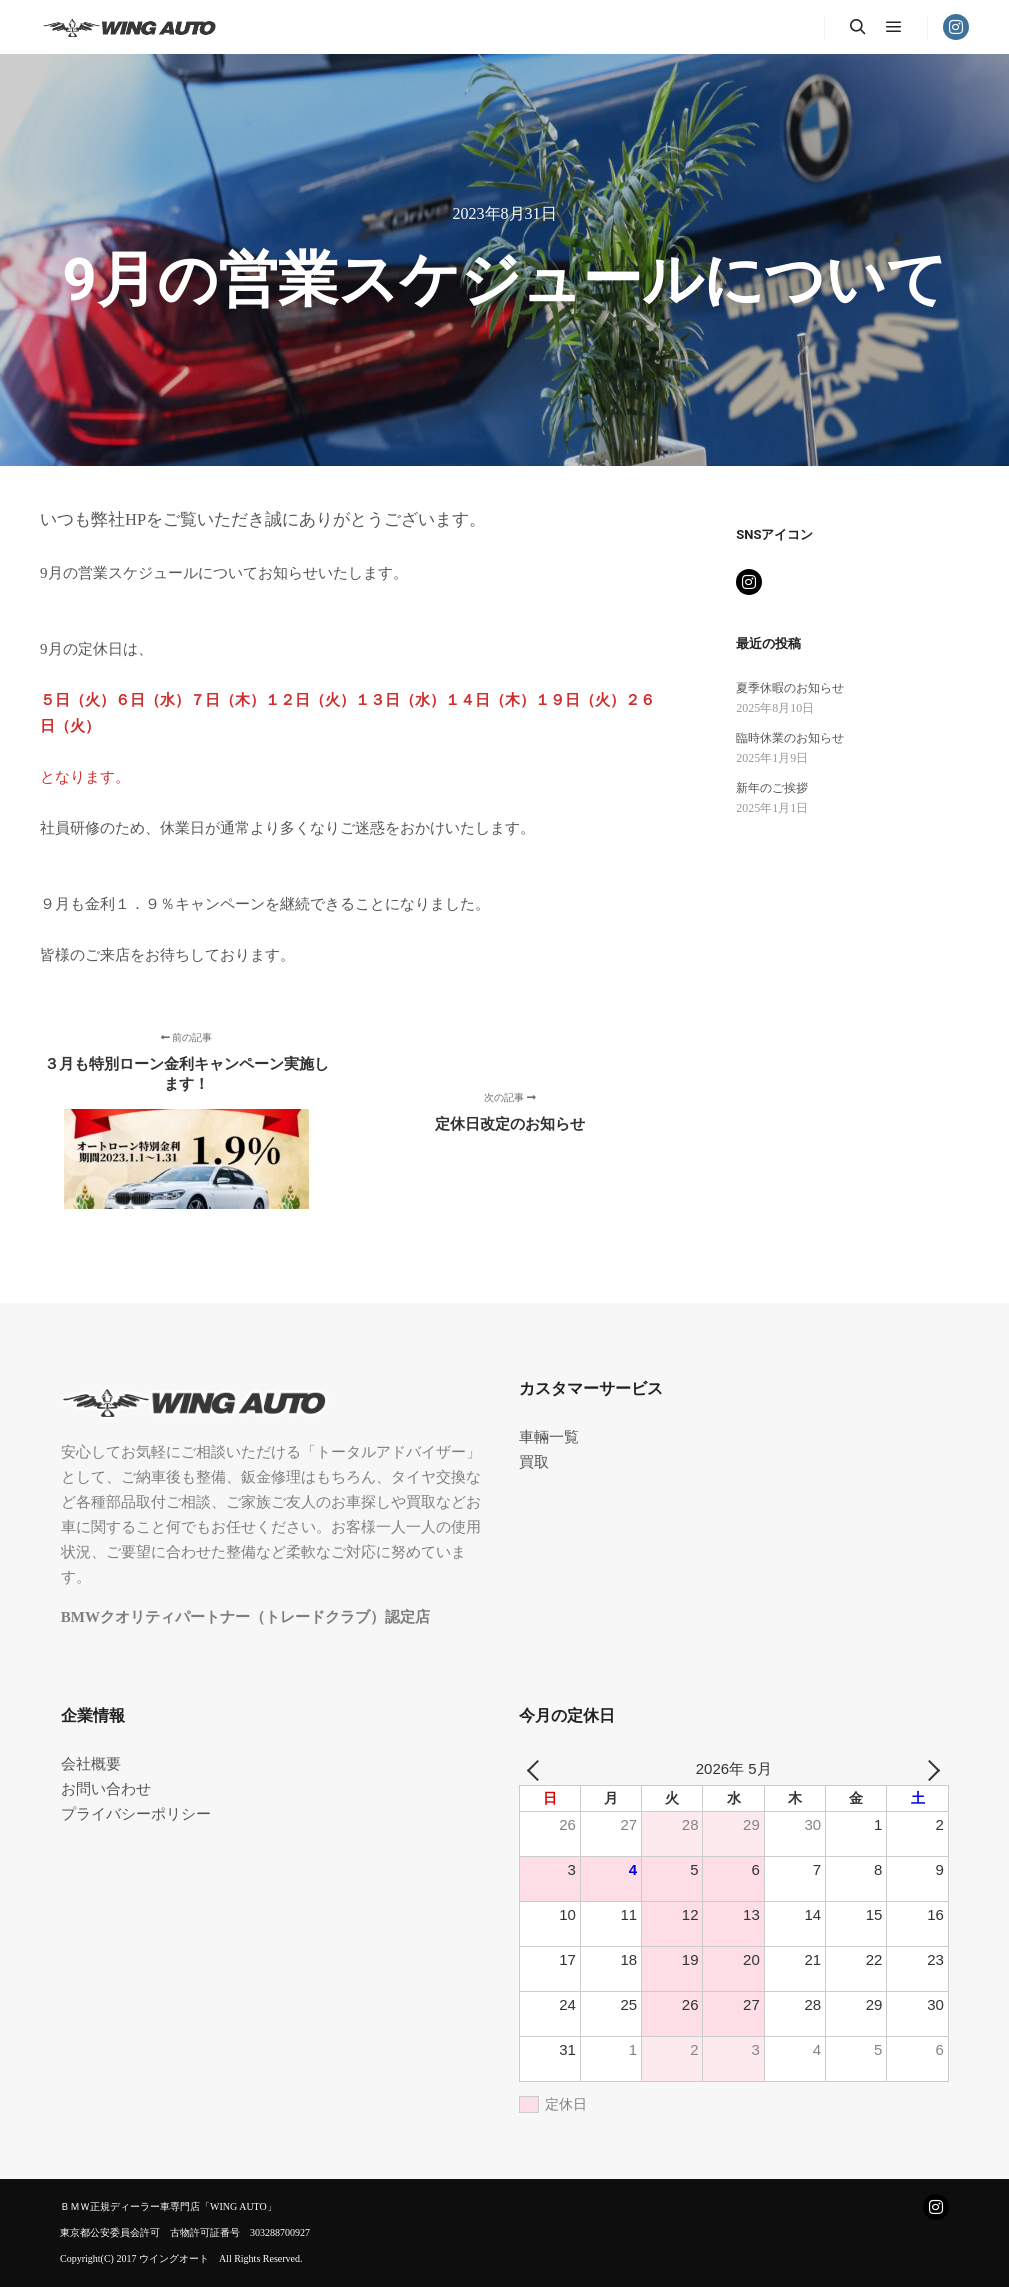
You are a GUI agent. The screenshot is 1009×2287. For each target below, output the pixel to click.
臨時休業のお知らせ (790, 738)
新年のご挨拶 (772, 788)
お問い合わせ (106, 1789)
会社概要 (91, 1764)
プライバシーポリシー (136, 1814)
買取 (534, 1462)
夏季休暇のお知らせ (790, 688)
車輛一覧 (549, 1437)
